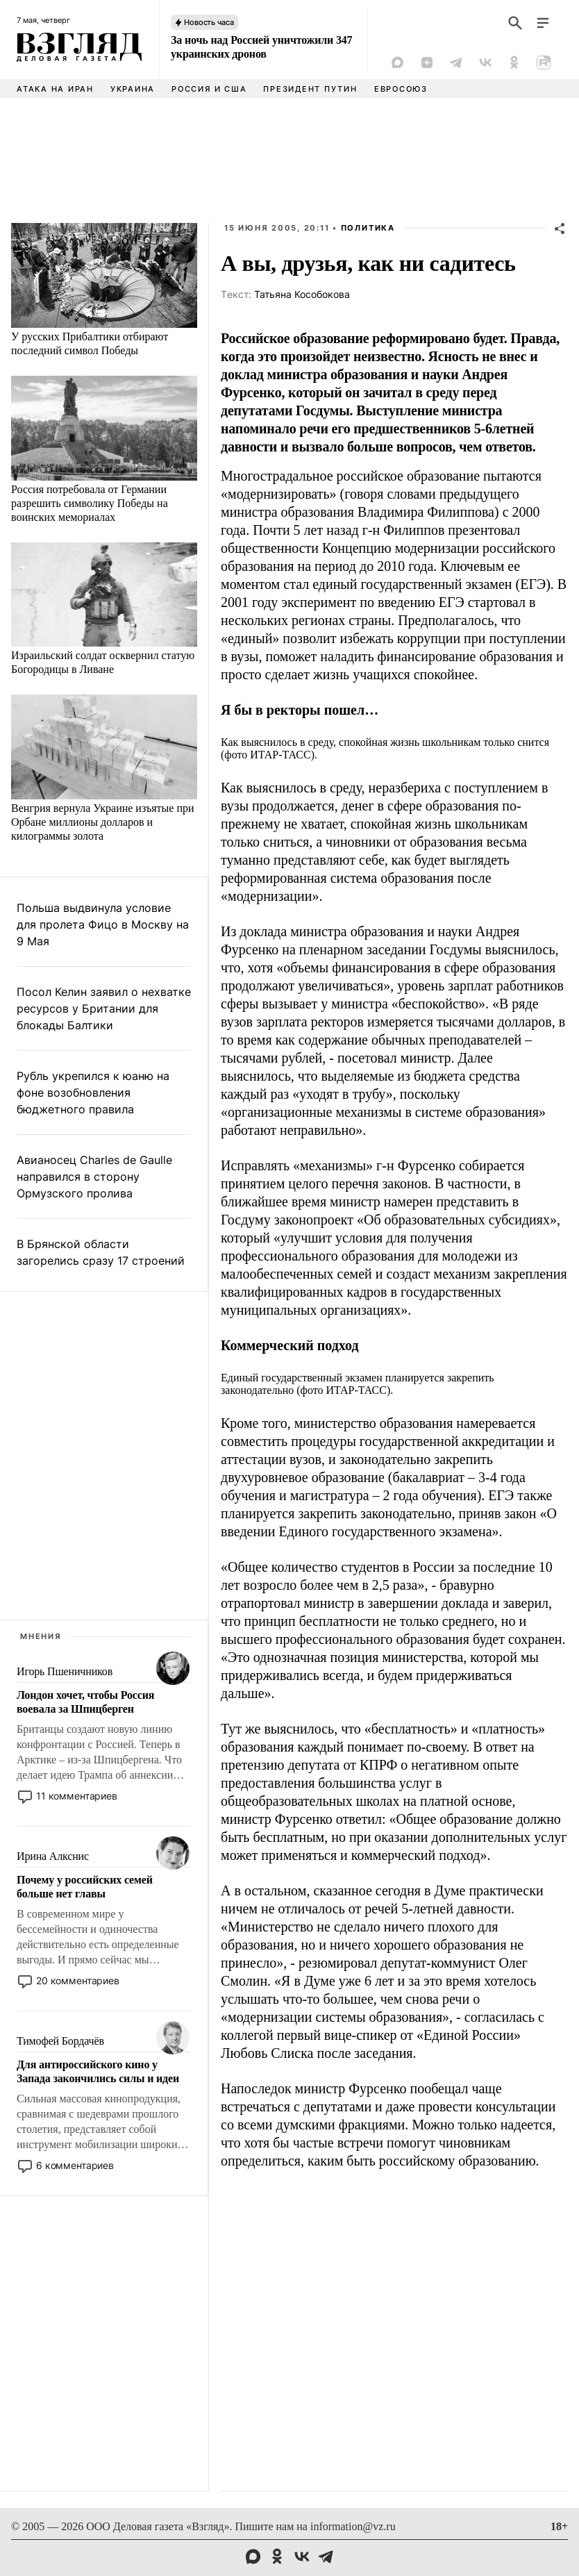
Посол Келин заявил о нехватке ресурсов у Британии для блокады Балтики (104, 1008)
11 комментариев (76, 1796)
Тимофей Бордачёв (60, 2041)
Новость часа (209, 22)
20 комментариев (77, 1980)
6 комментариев (75, 2165)
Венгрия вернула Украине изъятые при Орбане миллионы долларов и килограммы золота (102, 822)
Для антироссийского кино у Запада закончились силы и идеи (98, 2071)
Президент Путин (310, 89)
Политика (368, 228)
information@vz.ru (353, 2526)
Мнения (41, 1636)
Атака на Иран (55, 89)
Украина (132, 89)
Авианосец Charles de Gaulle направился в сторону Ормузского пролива (94, 1176)
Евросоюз (401, 89)
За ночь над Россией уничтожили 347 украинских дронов (261, 47)
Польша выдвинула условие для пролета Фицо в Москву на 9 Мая (103, 924)
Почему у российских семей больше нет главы (85, 1887)
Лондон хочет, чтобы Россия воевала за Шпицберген (85, 1702)
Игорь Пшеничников (64, 1671)
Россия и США (208, 89)
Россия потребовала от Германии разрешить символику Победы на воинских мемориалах (89, 503)
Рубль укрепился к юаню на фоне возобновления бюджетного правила (93, 1092)
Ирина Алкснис (53, 1856)
